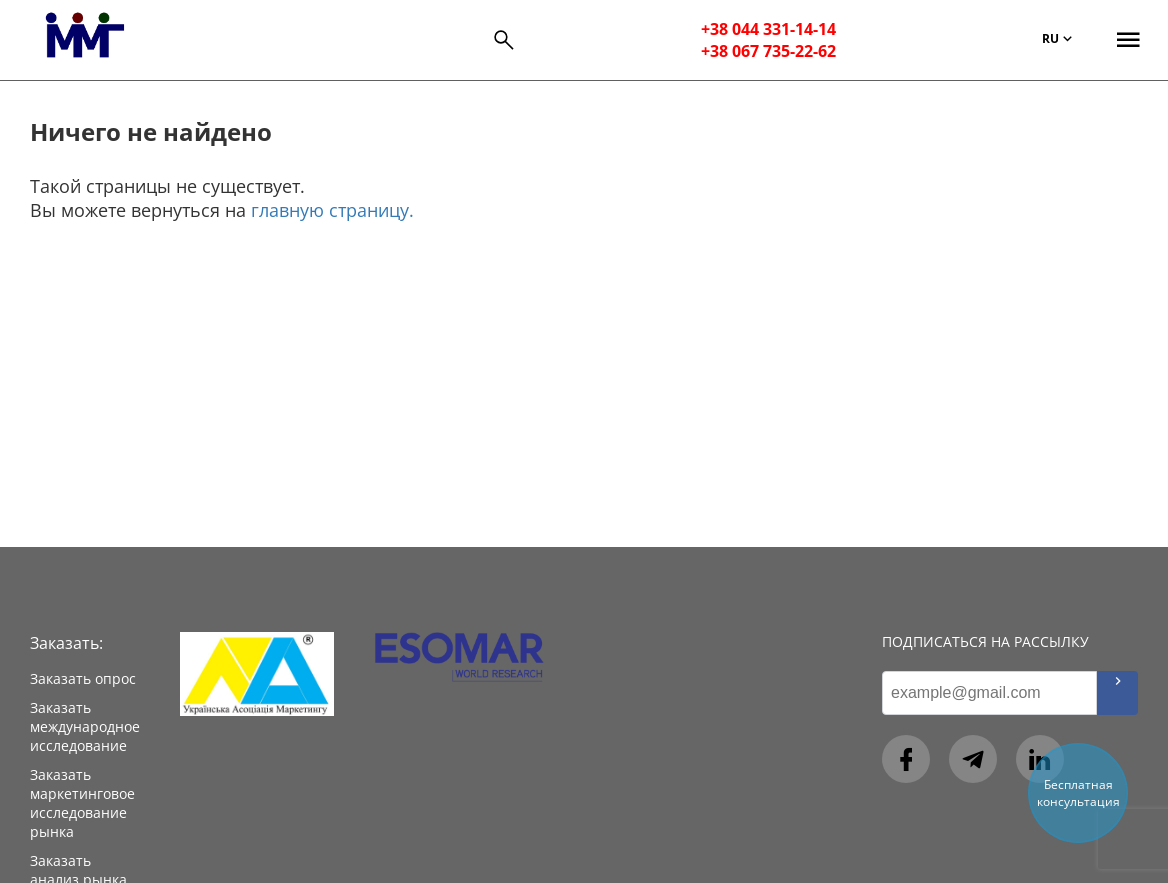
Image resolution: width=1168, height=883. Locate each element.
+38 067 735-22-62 (768, 51)
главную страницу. (332, 210)
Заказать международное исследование (85, 726)
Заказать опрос (83, 678)
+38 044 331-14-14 (768, 29)
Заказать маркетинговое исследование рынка (82, 803)
